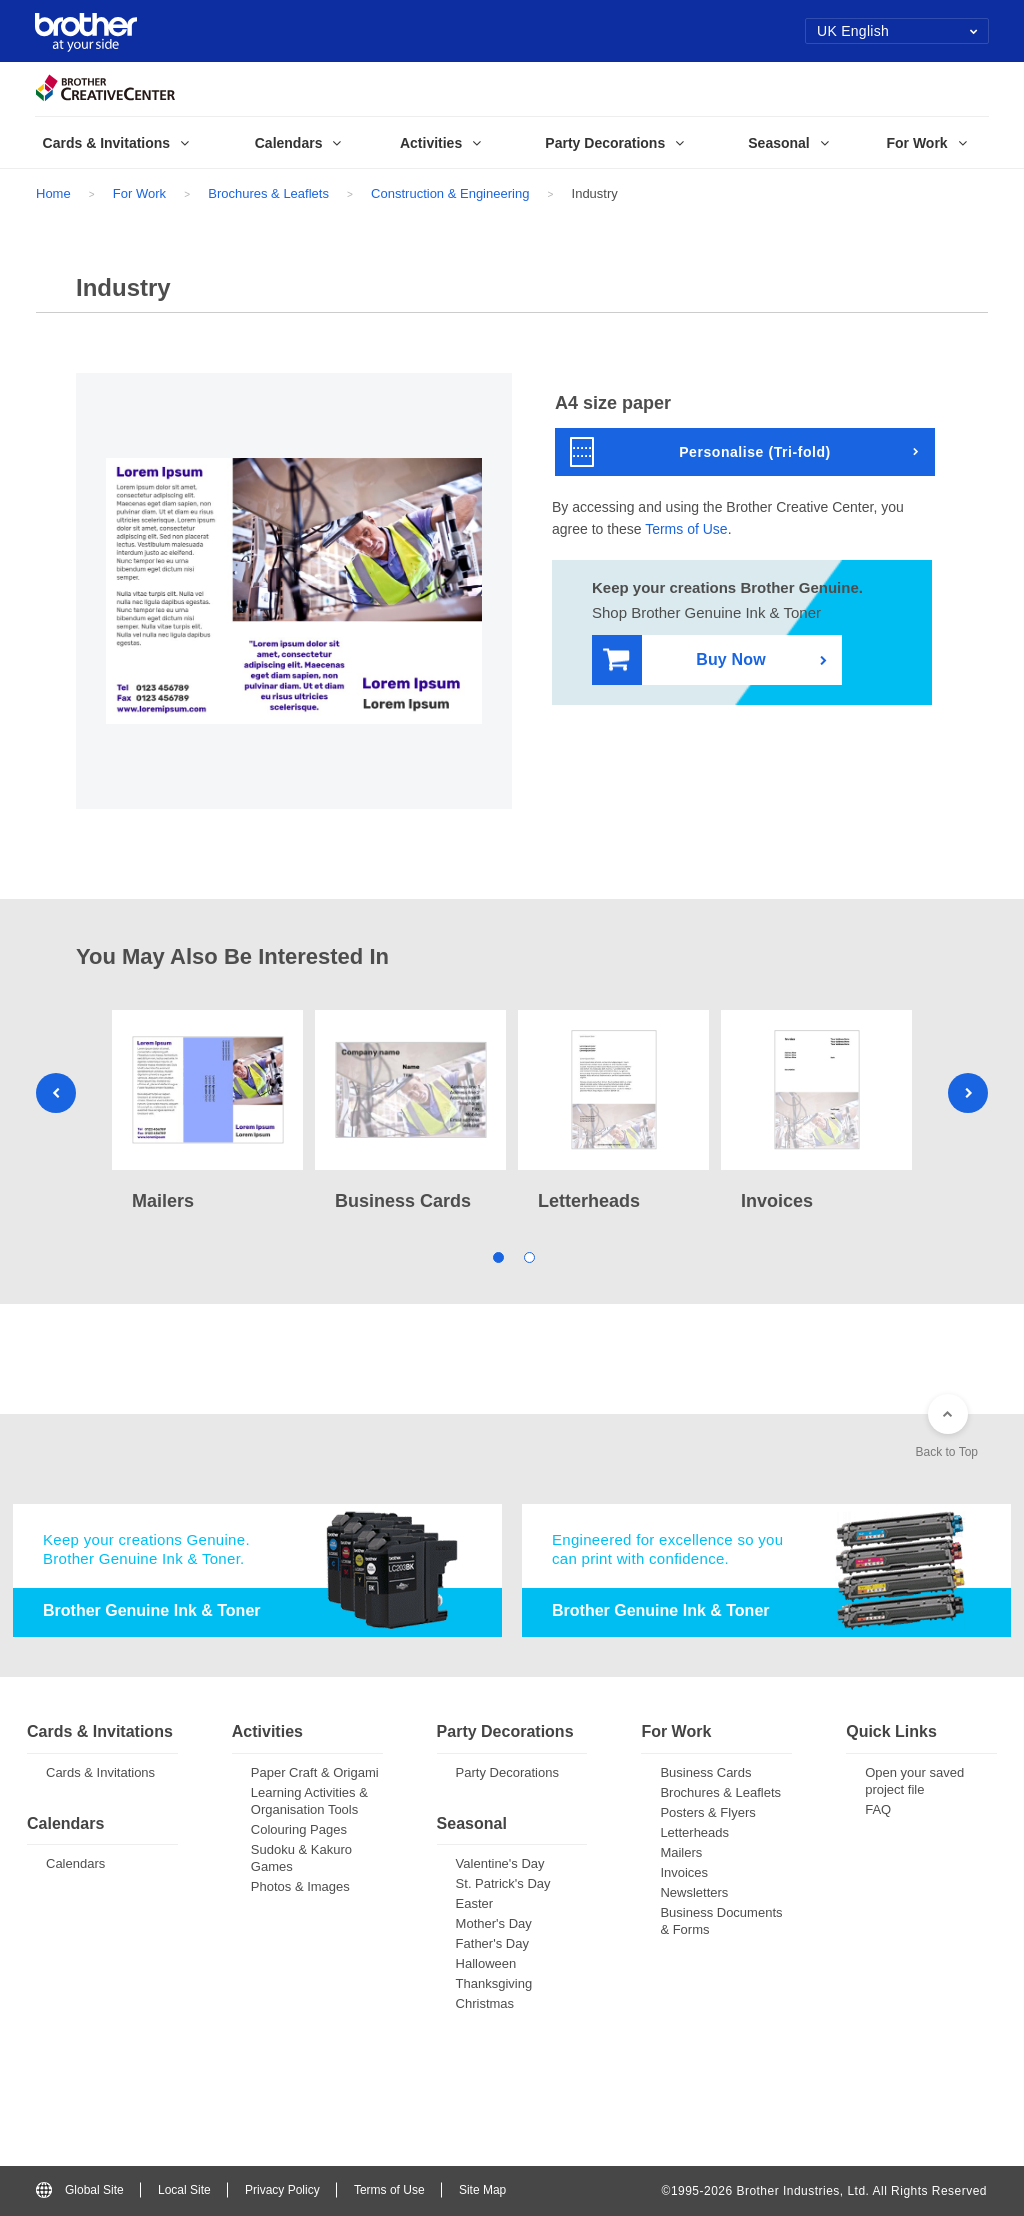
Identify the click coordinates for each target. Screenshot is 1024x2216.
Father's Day (492, 1943)
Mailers (681, 1852)
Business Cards (705, 1772)
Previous (56, 1093)
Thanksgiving (494, 1983)
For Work (139, 193)
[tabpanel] (207, 1113)
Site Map (482, 2190)
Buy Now (684, 660)
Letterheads (694, 1832)
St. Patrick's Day (503, 1883)
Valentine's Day (500, 1863)
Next (968, 1093)
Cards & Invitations (100, 1772)
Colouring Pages (299, 1829)
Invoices (684, 1872)
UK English (897, 31)
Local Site (184, 2190)
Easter (475, 1903)
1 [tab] (496, 1255)
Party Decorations (507, 1772)
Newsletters (694, 1892)
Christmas (485, 2003)
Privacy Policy (282, 2190)
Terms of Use (686, 529)
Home (53, 193)
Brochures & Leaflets (268, 193)
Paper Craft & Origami (315, 1772)
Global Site (80, 2190)
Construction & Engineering (450, 193)
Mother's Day (494, 1923)
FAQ (878, 1809)
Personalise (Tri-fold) (700, 452)
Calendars (75, 1863)
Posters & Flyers (707, 1812)
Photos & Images (300, 1886)
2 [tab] (527, 1255)
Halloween (486, 1963)
